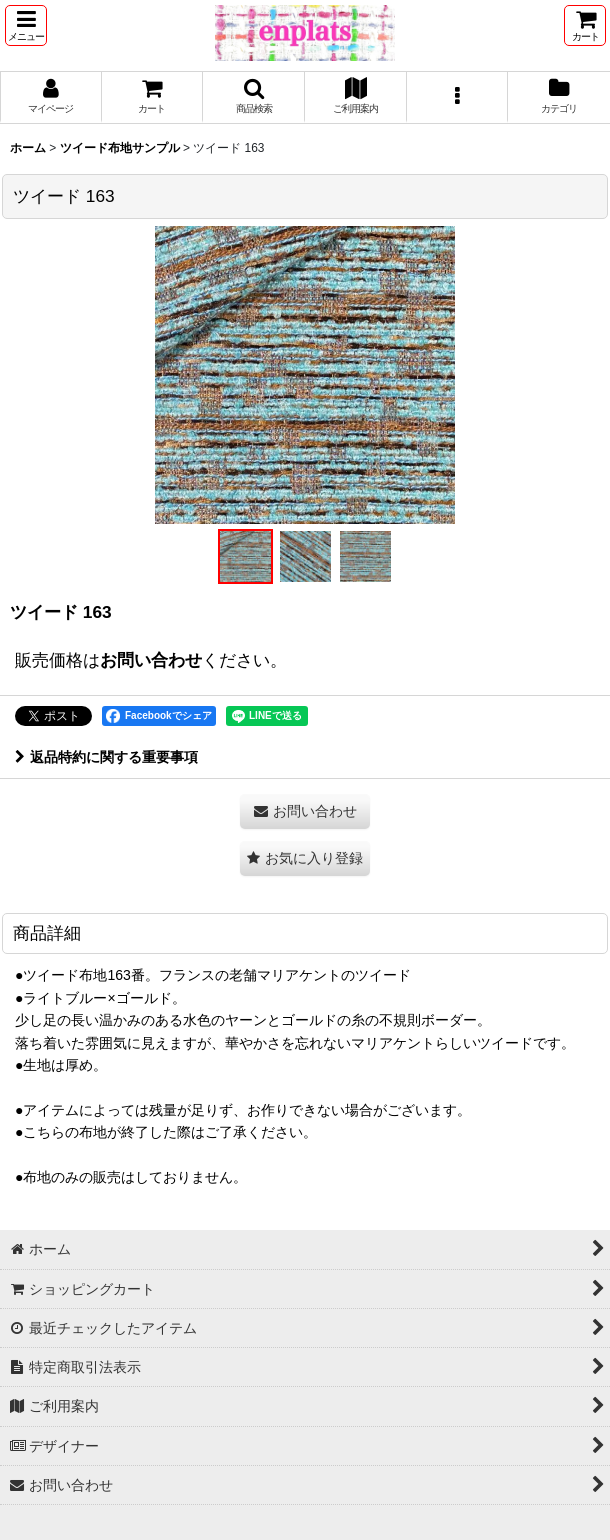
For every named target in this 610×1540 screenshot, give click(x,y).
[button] (26, 25)
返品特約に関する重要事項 (106, 757)
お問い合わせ (151, 660)
